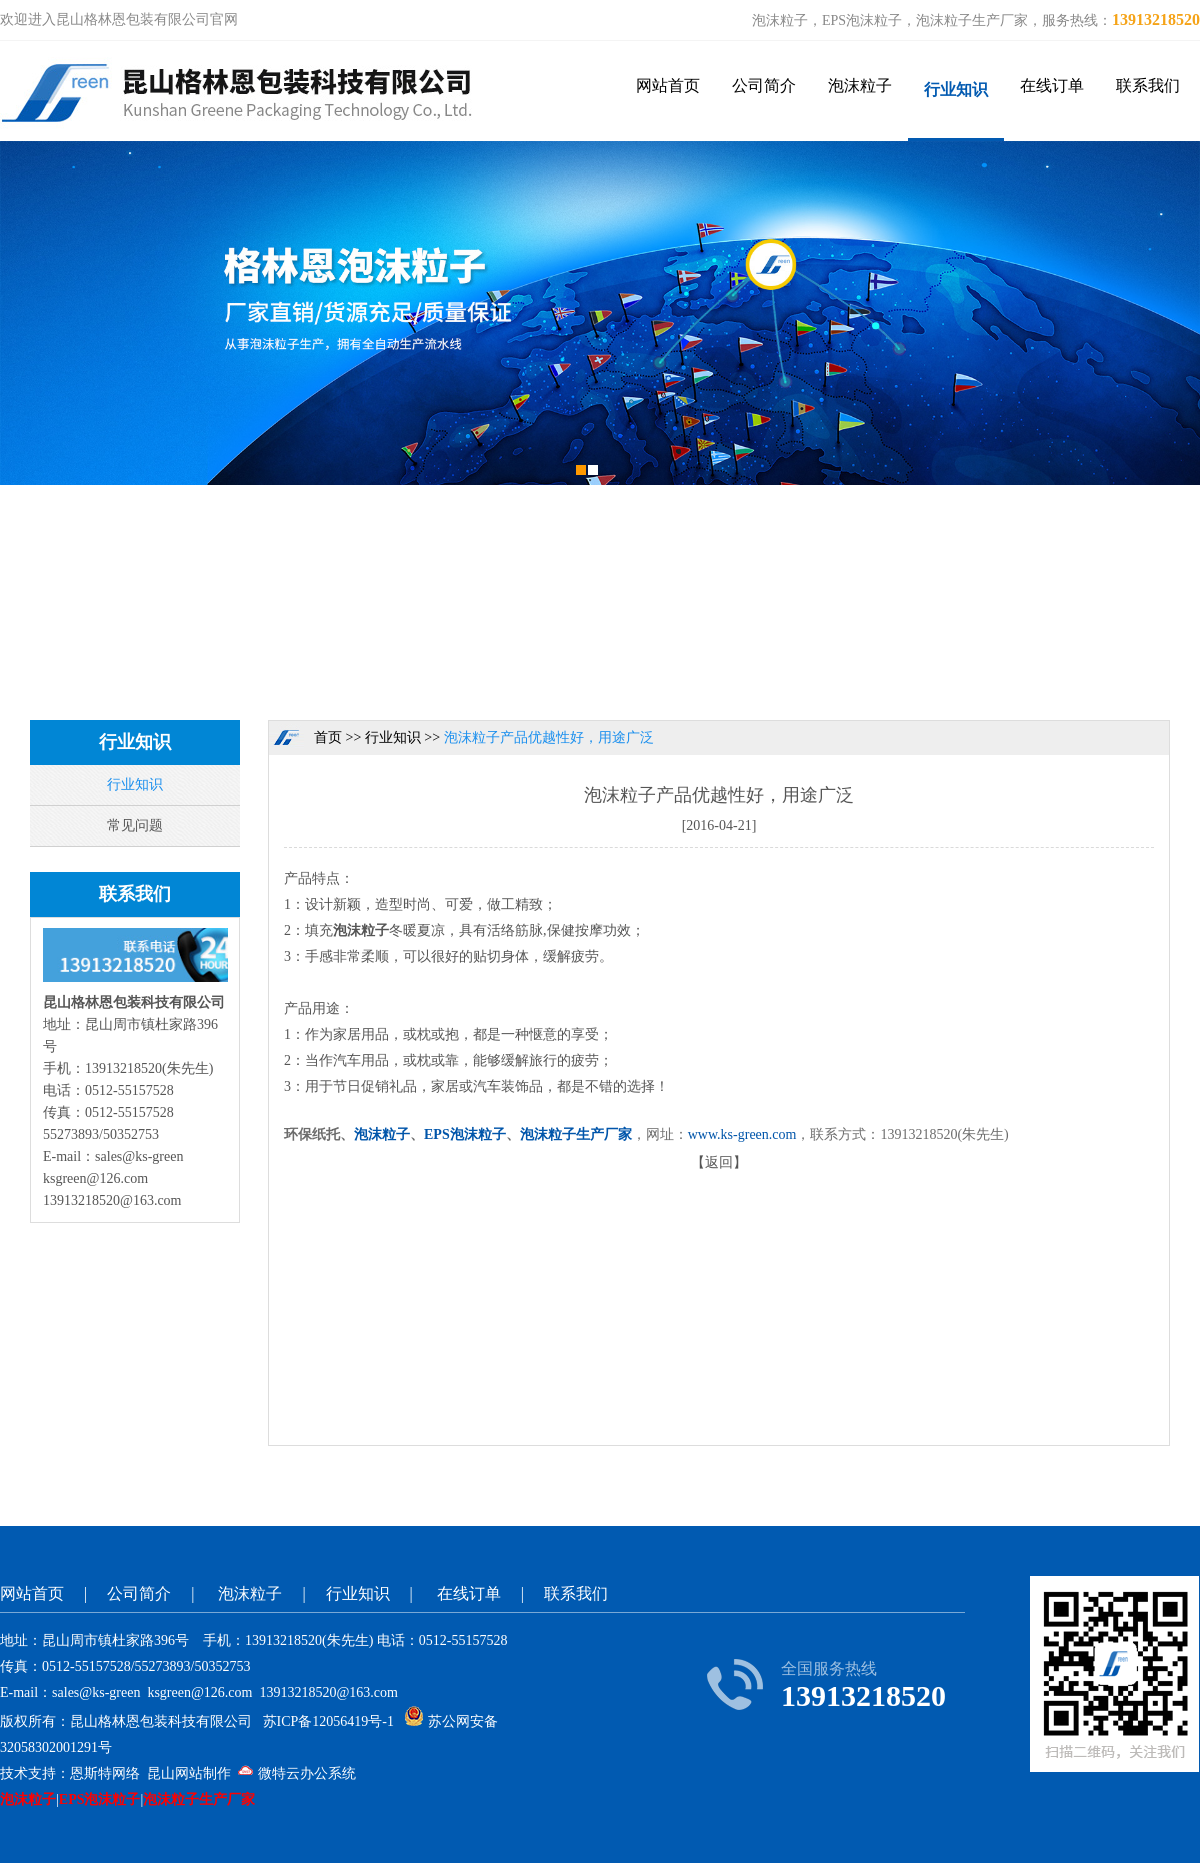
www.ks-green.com (742, 1134)
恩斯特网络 (105, 1773)
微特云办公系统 (297, 1773)
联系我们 (1148, 85)
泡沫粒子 (860, 85)
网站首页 (668, 85)
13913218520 (1156, 19)
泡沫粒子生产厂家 (576, 1134)
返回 (719, 1162)
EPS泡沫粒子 (465, 1134)
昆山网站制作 (189, 1773)
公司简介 (764, 85)
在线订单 (1052, 85)
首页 (328, 737)
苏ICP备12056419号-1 (328, 1721)
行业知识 (956, 89)
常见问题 (135, 825)
